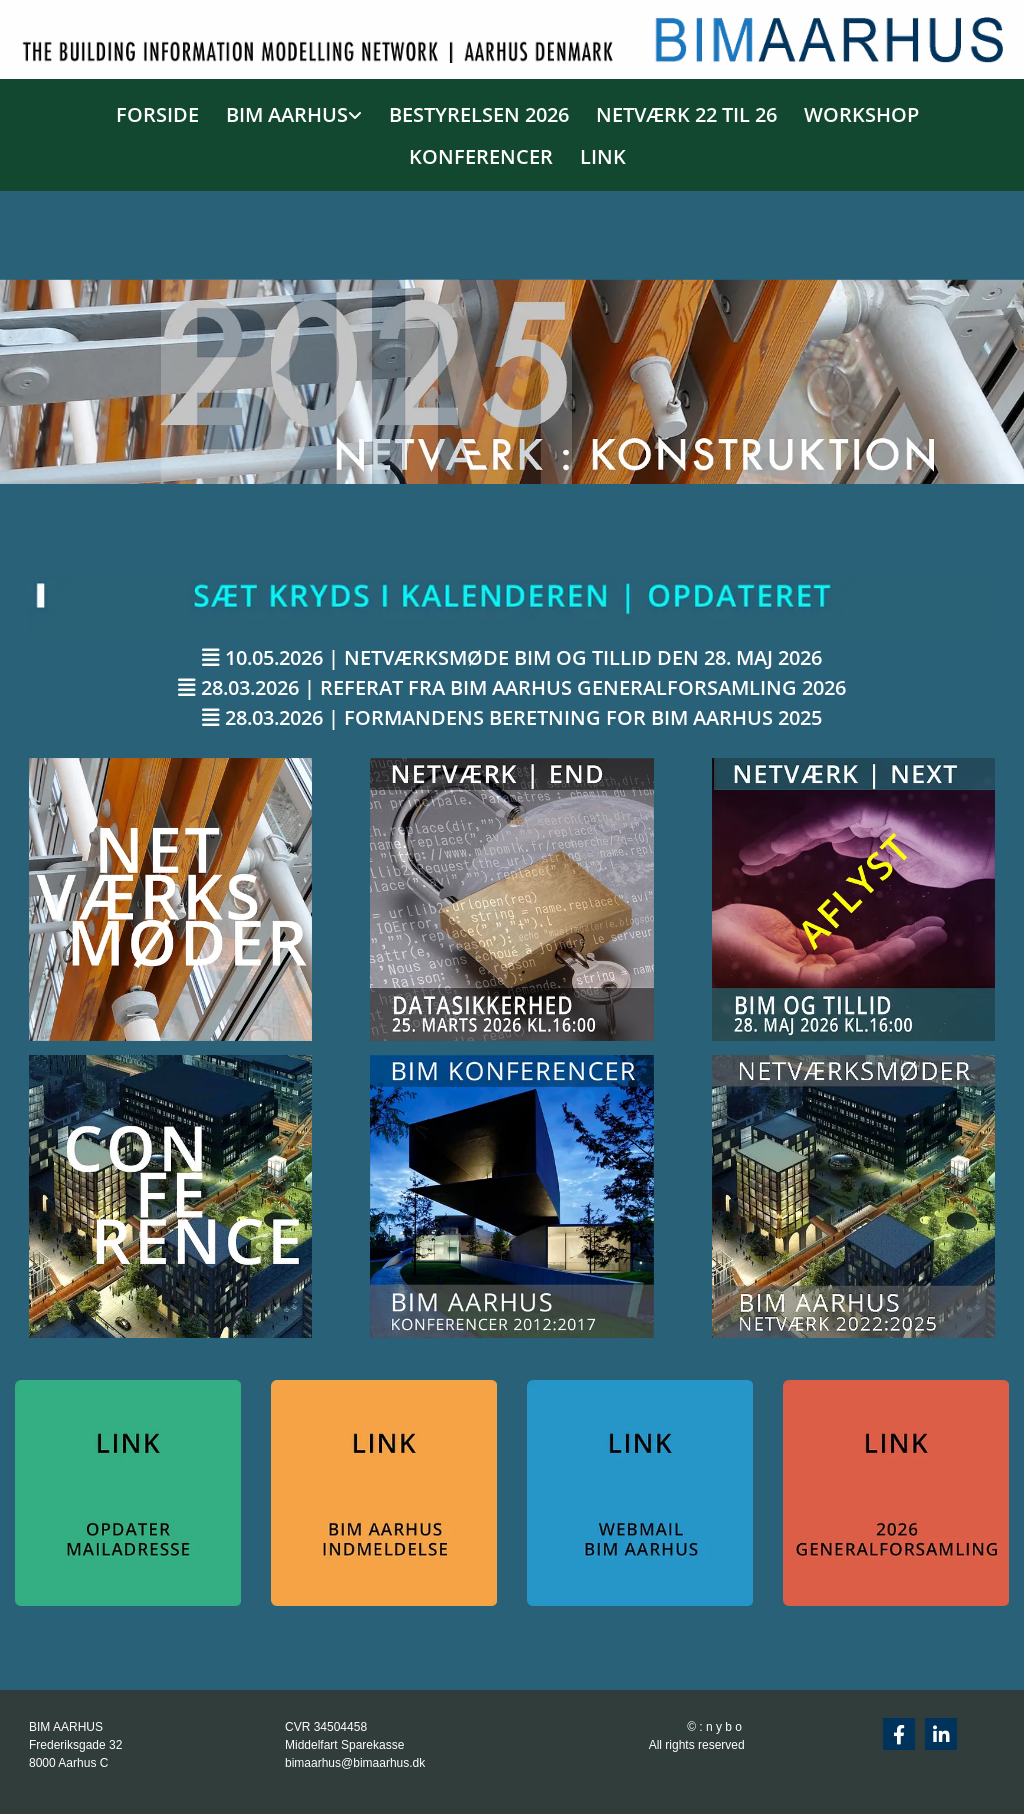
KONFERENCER (481, 156)
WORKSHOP (861, 114)
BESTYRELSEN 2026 (479, 114)
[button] (512, 658)
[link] (288, 111)
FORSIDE (157, 114)
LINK (603, 156)
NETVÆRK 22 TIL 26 (686, 114)
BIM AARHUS (287, 114)
